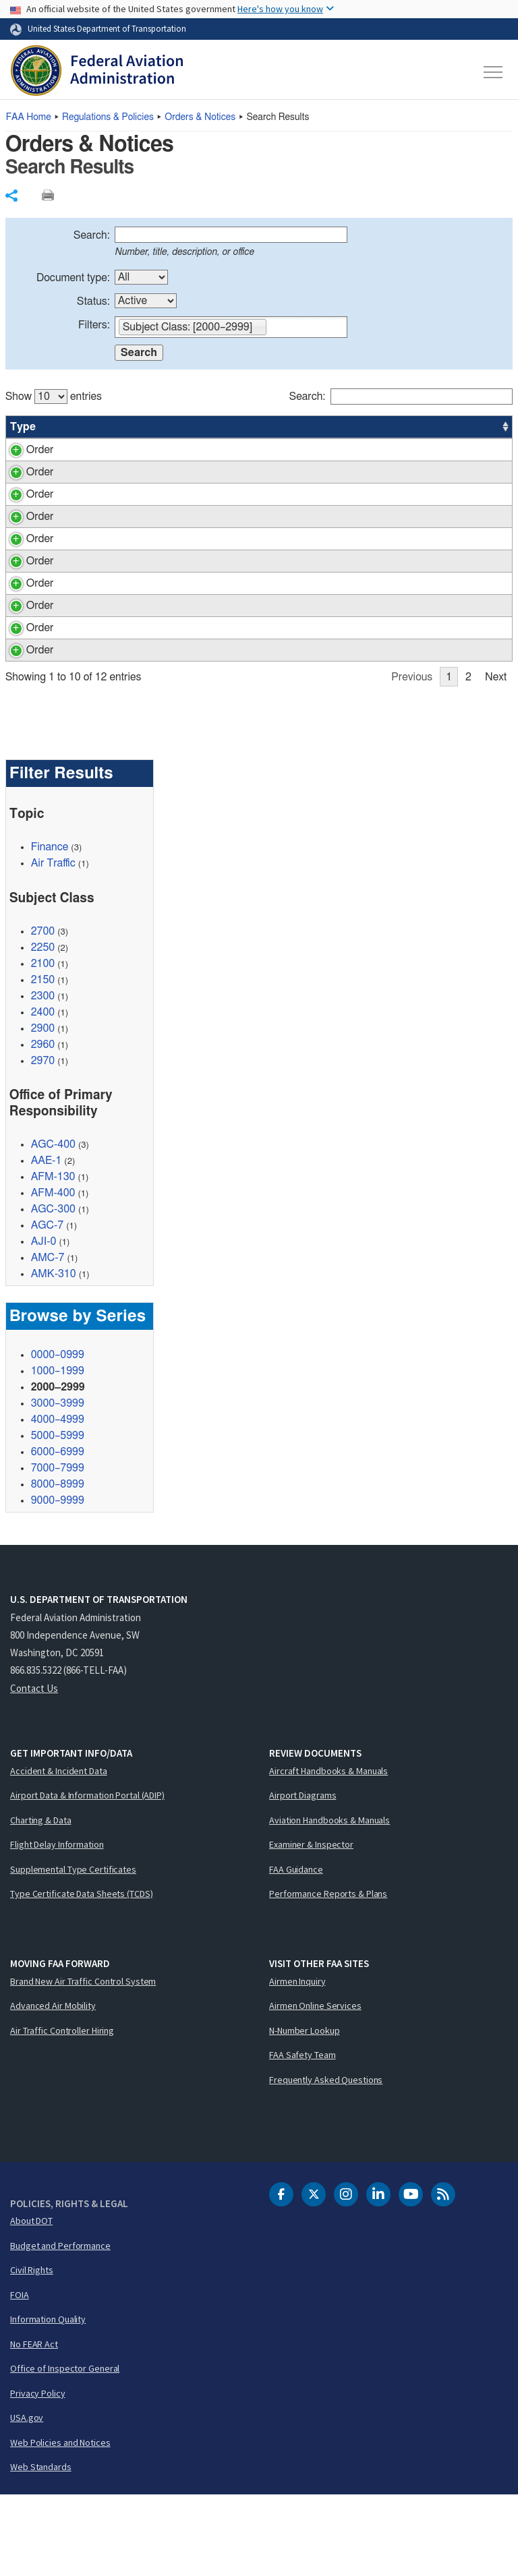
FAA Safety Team (302, 2136)
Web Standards (40, 2548)
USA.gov (26, 2498)
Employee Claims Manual (181, 648)
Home (28, 117)
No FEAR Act (34, 2425)
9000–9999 (57, 1581)
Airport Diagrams (302, 1876)
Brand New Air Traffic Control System (83, 2062)
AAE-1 (46, 1241)
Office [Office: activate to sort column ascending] (411, 426)
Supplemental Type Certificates (73, 1950)
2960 (43, 1125)
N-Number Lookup (304, 2111)
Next (496, 758)
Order (24, 449)
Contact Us (34, 1769)
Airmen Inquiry (297, 2062)
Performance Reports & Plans (328, 1974)
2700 (43, 1012)
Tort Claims (149, 488)
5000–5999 (57, 1516)
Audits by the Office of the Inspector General (225, 549)
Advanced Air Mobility (53, 2086)
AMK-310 (53, 1354)
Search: (92, 235)
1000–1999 (57, 1451)
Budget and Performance (60, 2326)
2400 (43, 1093)
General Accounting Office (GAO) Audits (216, 670)
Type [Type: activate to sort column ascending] (23, 426)
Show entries (53, 396)
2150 (43, 1060)
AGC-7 (47, 1306)
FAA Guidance (296, 1950)
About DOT (31, 2301)
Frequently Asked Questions (325, 2161)
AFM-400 (53, 1273)
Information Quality (48, 2400)
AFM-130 (53, 1257)
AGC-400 (53, 1225)
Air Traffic (53, 944)
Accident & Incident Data (58, 1852)
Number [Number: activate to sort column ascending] (75, 426)
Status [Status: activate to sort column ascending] (360, 426)
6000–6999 (57, 1532)
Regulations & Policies (108, 117)
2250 (43, 1028)
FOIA (19, 2376)
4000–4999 (57, 1500)
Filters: (94, 325)
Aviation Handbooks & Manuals (329, 1901)
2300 (43, 1077)
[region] (259, 571)
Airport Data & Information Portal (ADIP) (87, 1876)
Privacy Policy (37, 2474)
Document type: (73, 277)
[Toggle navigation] (493, 72)
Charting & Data (40, 1901)
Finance (50, 928)
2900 (43, 1109)
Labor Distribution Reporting (188, 692)
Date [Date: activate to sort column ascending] (462, 426)
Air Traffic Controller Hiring (62, 2111)
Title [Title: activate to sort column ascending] (133, 426)
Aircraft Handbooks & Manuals (328, 1852)
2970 (43, 1141)
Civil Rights (31, 2351)
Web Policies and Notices (60, 2523)
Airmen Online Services (315, 2086)
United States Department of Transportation (107, 28)
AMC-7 (48, 1338)
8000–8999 (57, 1565)
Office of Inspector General (64, 2449)
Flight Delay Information (57, 1925)
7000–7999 (57, 1549)
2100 (43, 1044)
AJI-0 (44, 1322)
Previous (411, 758)
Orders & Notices (200, 117)
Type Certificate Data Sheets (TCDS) (81, 1974)
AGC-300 (53, 1290)
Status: (93, 301)
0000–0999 (57, 1435)
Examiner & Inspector (311, 1925)
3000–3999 (57, 1484)
